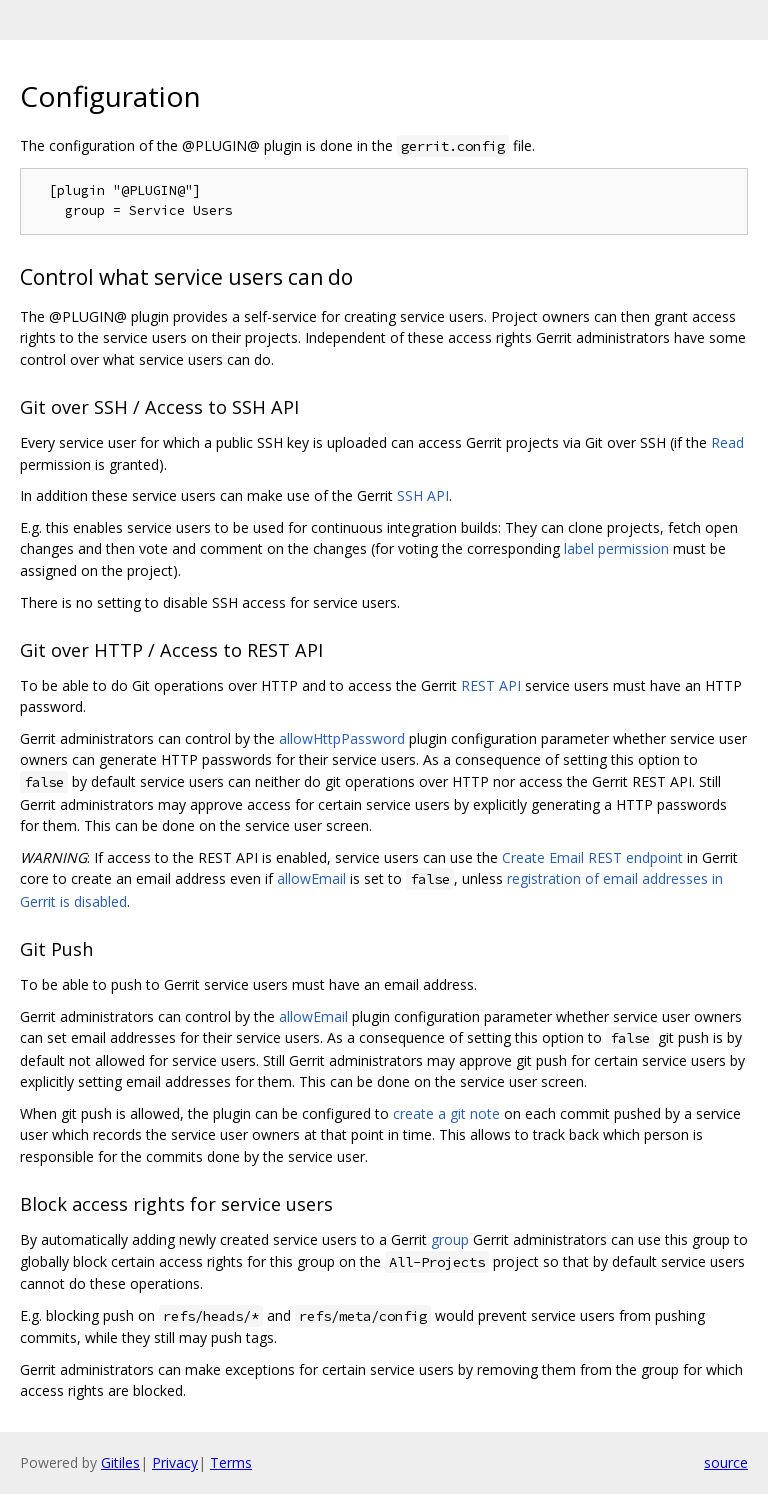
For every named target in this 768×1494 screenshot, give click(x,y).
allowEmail (311, 878)
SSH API (423, 495)
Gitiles (120, 1462)
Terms (231, 1462)
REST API (491, 685)
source (726, 1462)
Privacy (175, 1462)
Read (727, 442)
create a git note (446, 1113)
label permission (616, 548)
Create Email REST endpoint (592, 857)
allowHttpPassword (342, 738)
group (450, 1239)
